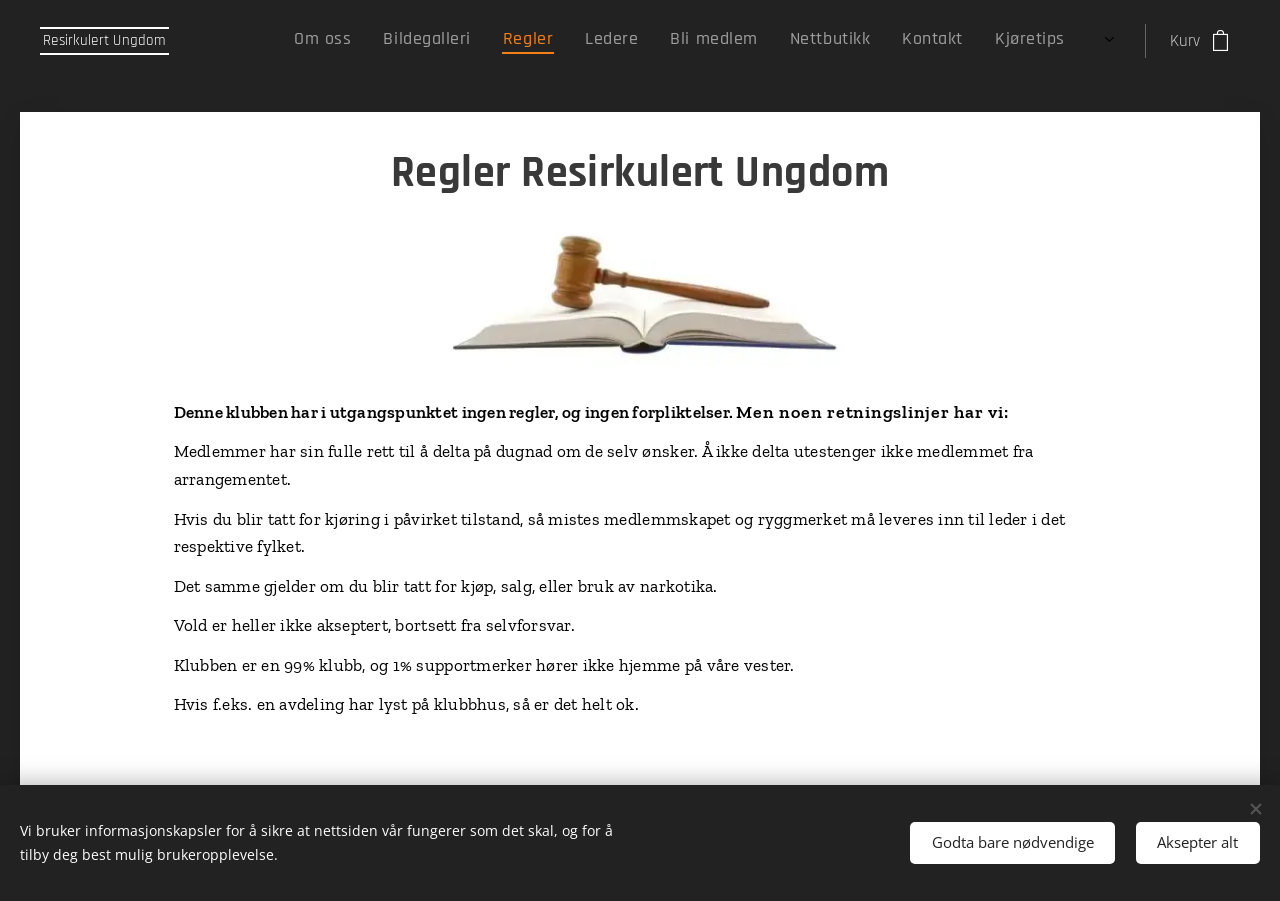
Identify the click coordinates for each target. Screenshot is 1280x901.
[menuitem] (837, 41)
